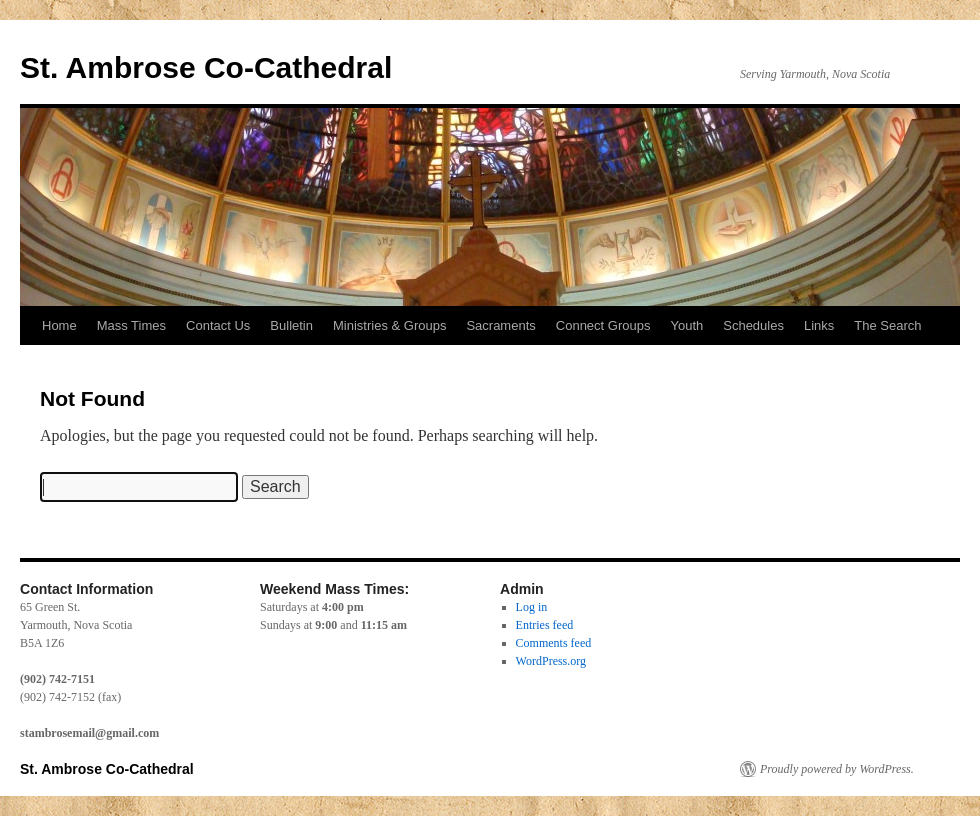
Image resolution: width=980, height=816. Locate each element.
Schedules (753, 325)
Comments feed (554, 643)
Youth (686, 325)
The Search (887, 325)
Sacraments (500, 325)
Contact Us (218, 325)
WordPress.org (551, 661)
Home (59, 325)
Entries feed (545, 625)
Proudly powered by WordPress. (837, 769)
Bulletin (291, 325)
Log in (532, 607)
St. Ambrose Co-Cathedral (206, 67)
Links (819, 325)
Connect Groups (603, 325)
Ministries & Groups (389, 325)
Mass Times (131, 325)
